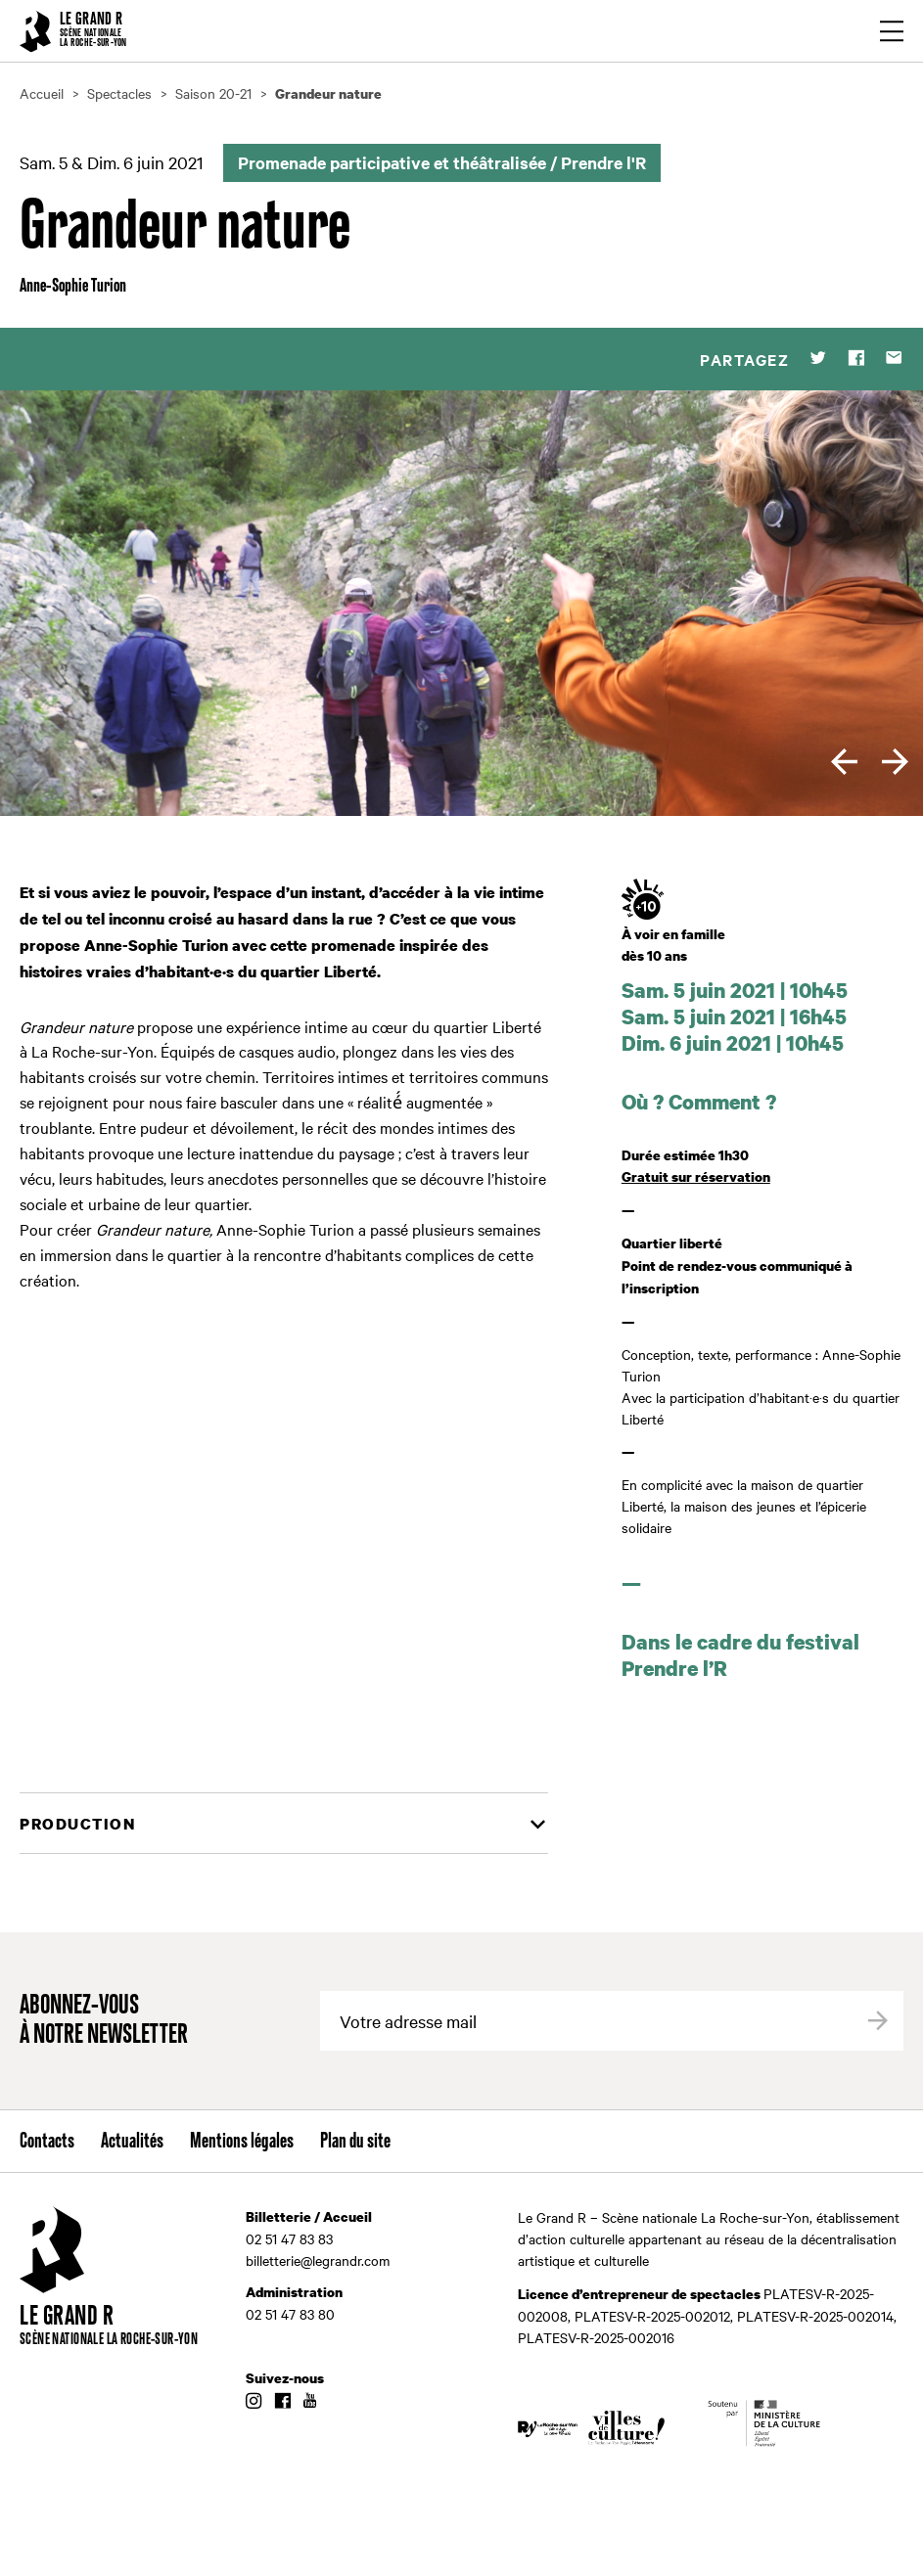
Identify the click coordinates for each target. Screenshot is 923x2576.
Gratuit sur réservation (696, 1176)
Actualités (132, 2141)
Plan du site (355, 2141)
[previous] (844, 761)
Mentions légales (242, 2141)
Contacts (47, 2141)
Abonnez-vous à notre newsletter (104, 2021)
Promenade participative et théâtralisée (392, 162)
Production (77, 1823)
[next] (895, 761)
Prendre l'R (603, 162)
